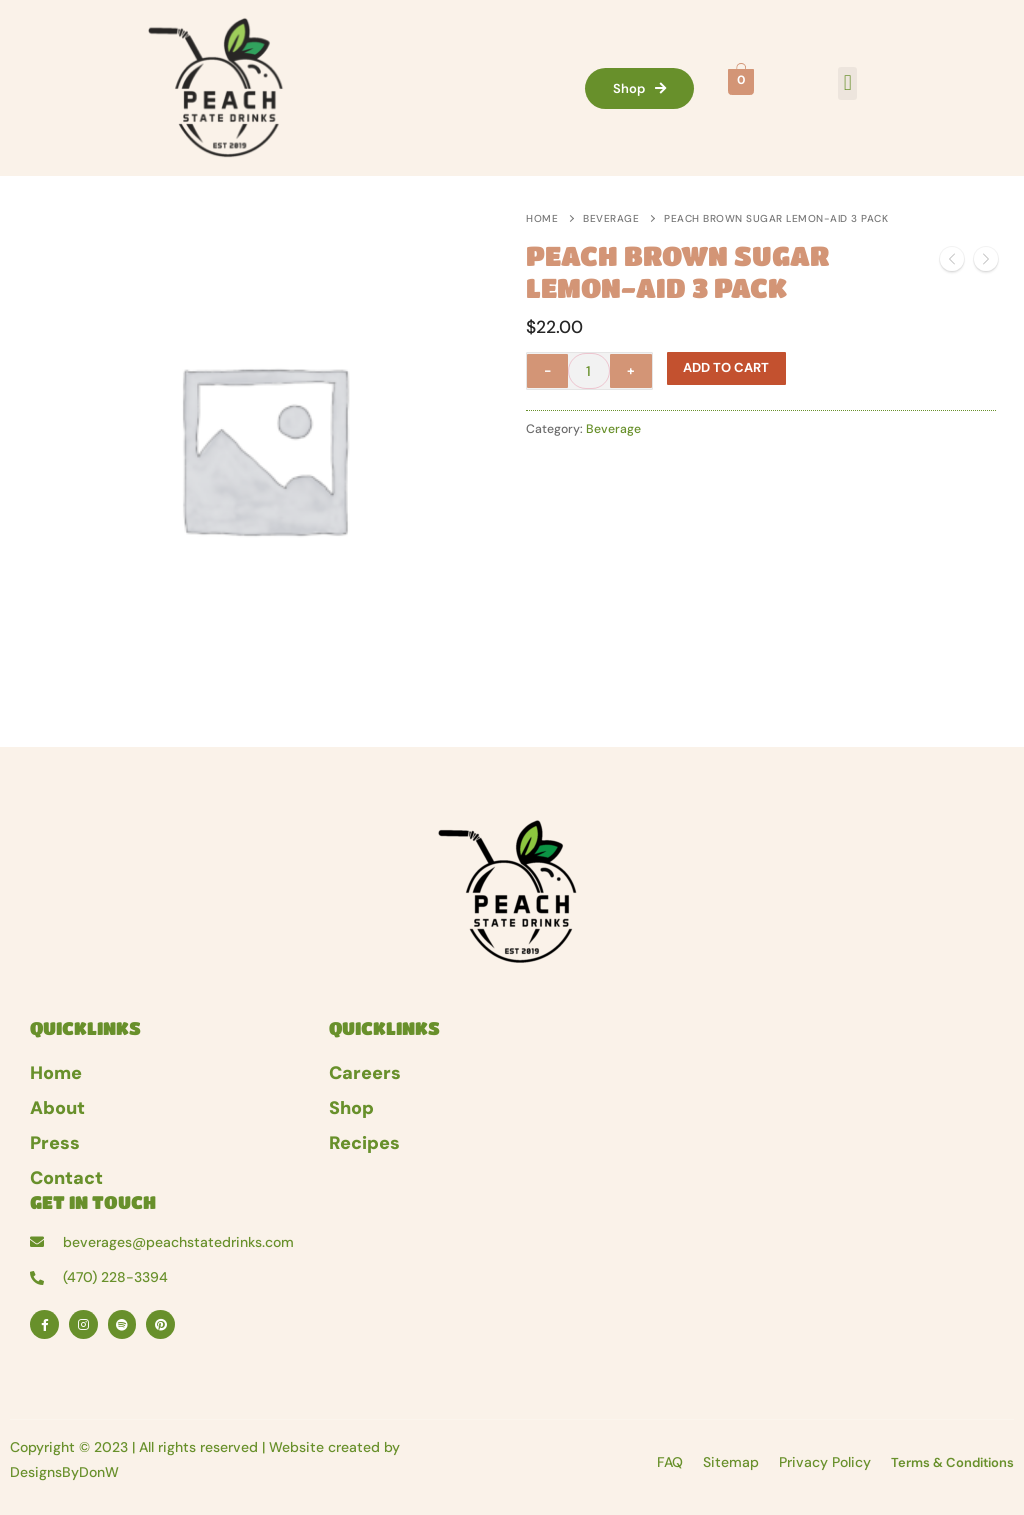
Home (542, 218)
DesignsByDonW (64, 1472)
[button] (847, 83)
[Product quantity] (589, 371)
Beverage (611, 218)
